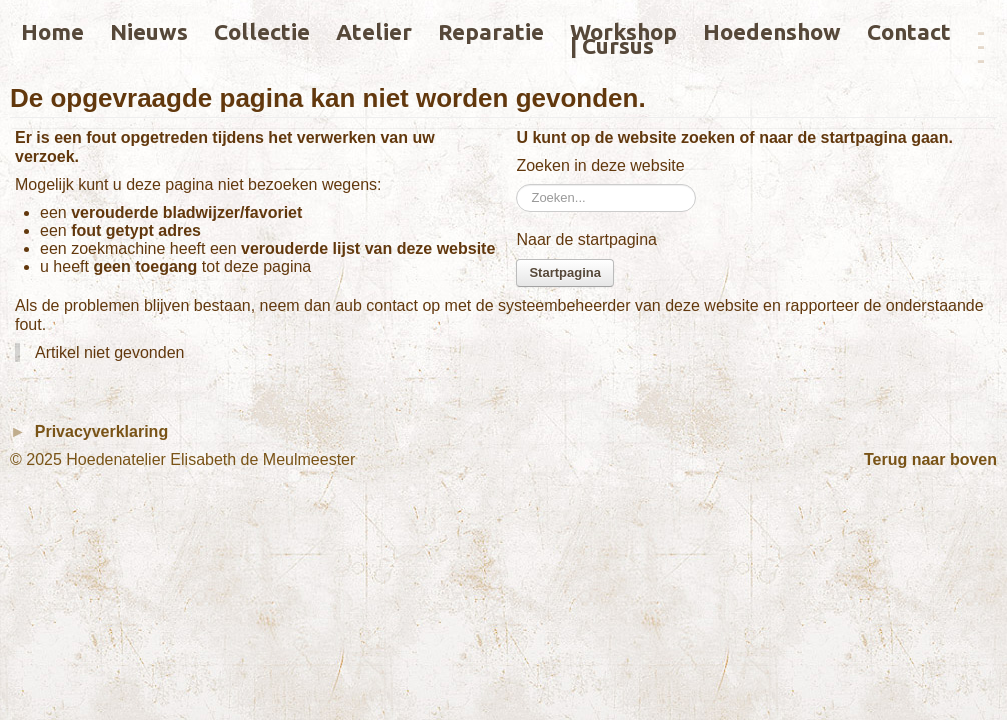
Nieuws (149, 31)
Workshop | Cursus (623, 38)
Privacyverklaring (101, 431)
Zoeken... (516, 184)
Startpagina (565, 272)
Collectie (262, 31)
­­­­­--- (981, 45)
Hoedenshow (772, 31)
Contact (909, 31)
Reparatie (491, 31)
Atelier (374, 31)
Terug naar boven (930, 459)
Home (52, 31)
